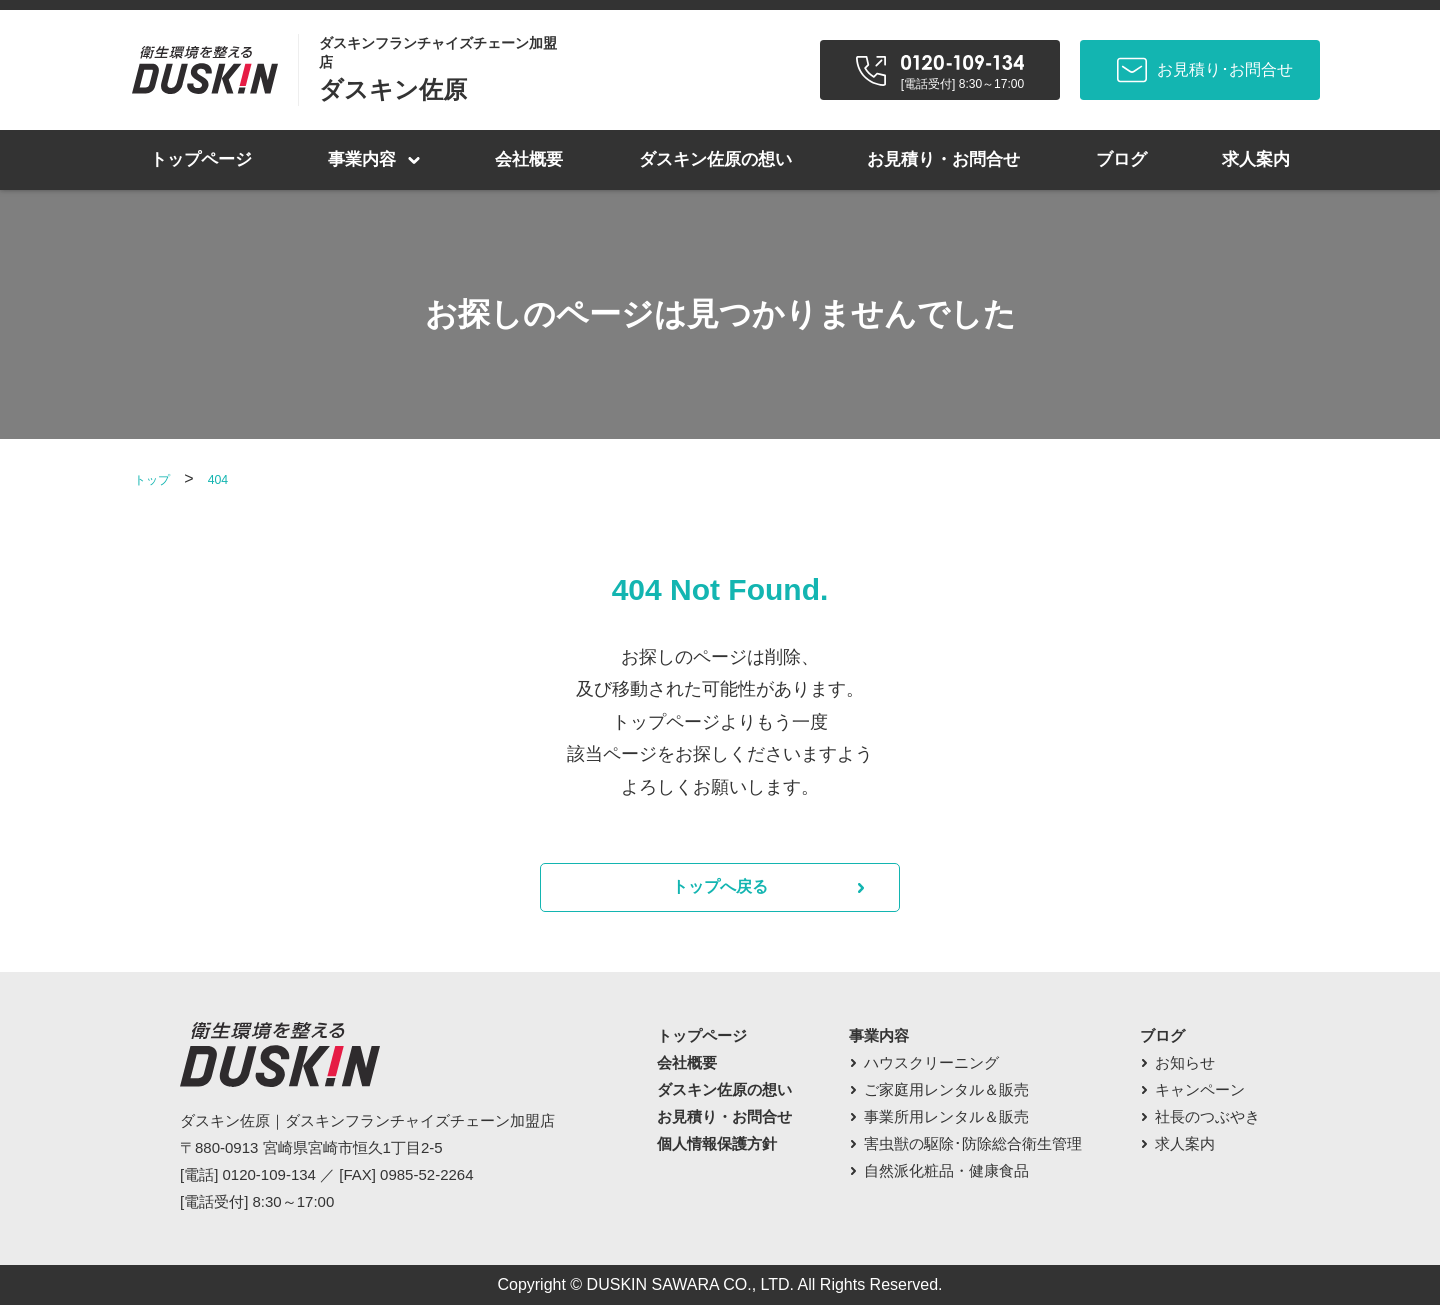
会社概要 (529, 159)
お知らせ (1185, 1073)
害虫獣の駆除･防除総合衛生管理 (973, 1154)
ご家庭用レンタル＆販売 (946, 1100)
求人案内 (1256, 159)
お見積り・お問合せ (943, 159)
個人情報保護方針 (717, 1154)
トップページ (201, 159)
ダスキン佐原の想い (715, 159)
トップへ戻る (720, 893)
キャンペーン (1200, 1100)
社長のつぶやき (1207, 1127)
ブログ (1121, 159)
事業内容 (362, 159)
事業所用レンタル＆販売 (946, 1127)
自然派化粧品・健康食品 (946, 1181)
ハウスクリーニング (931, 1073)
